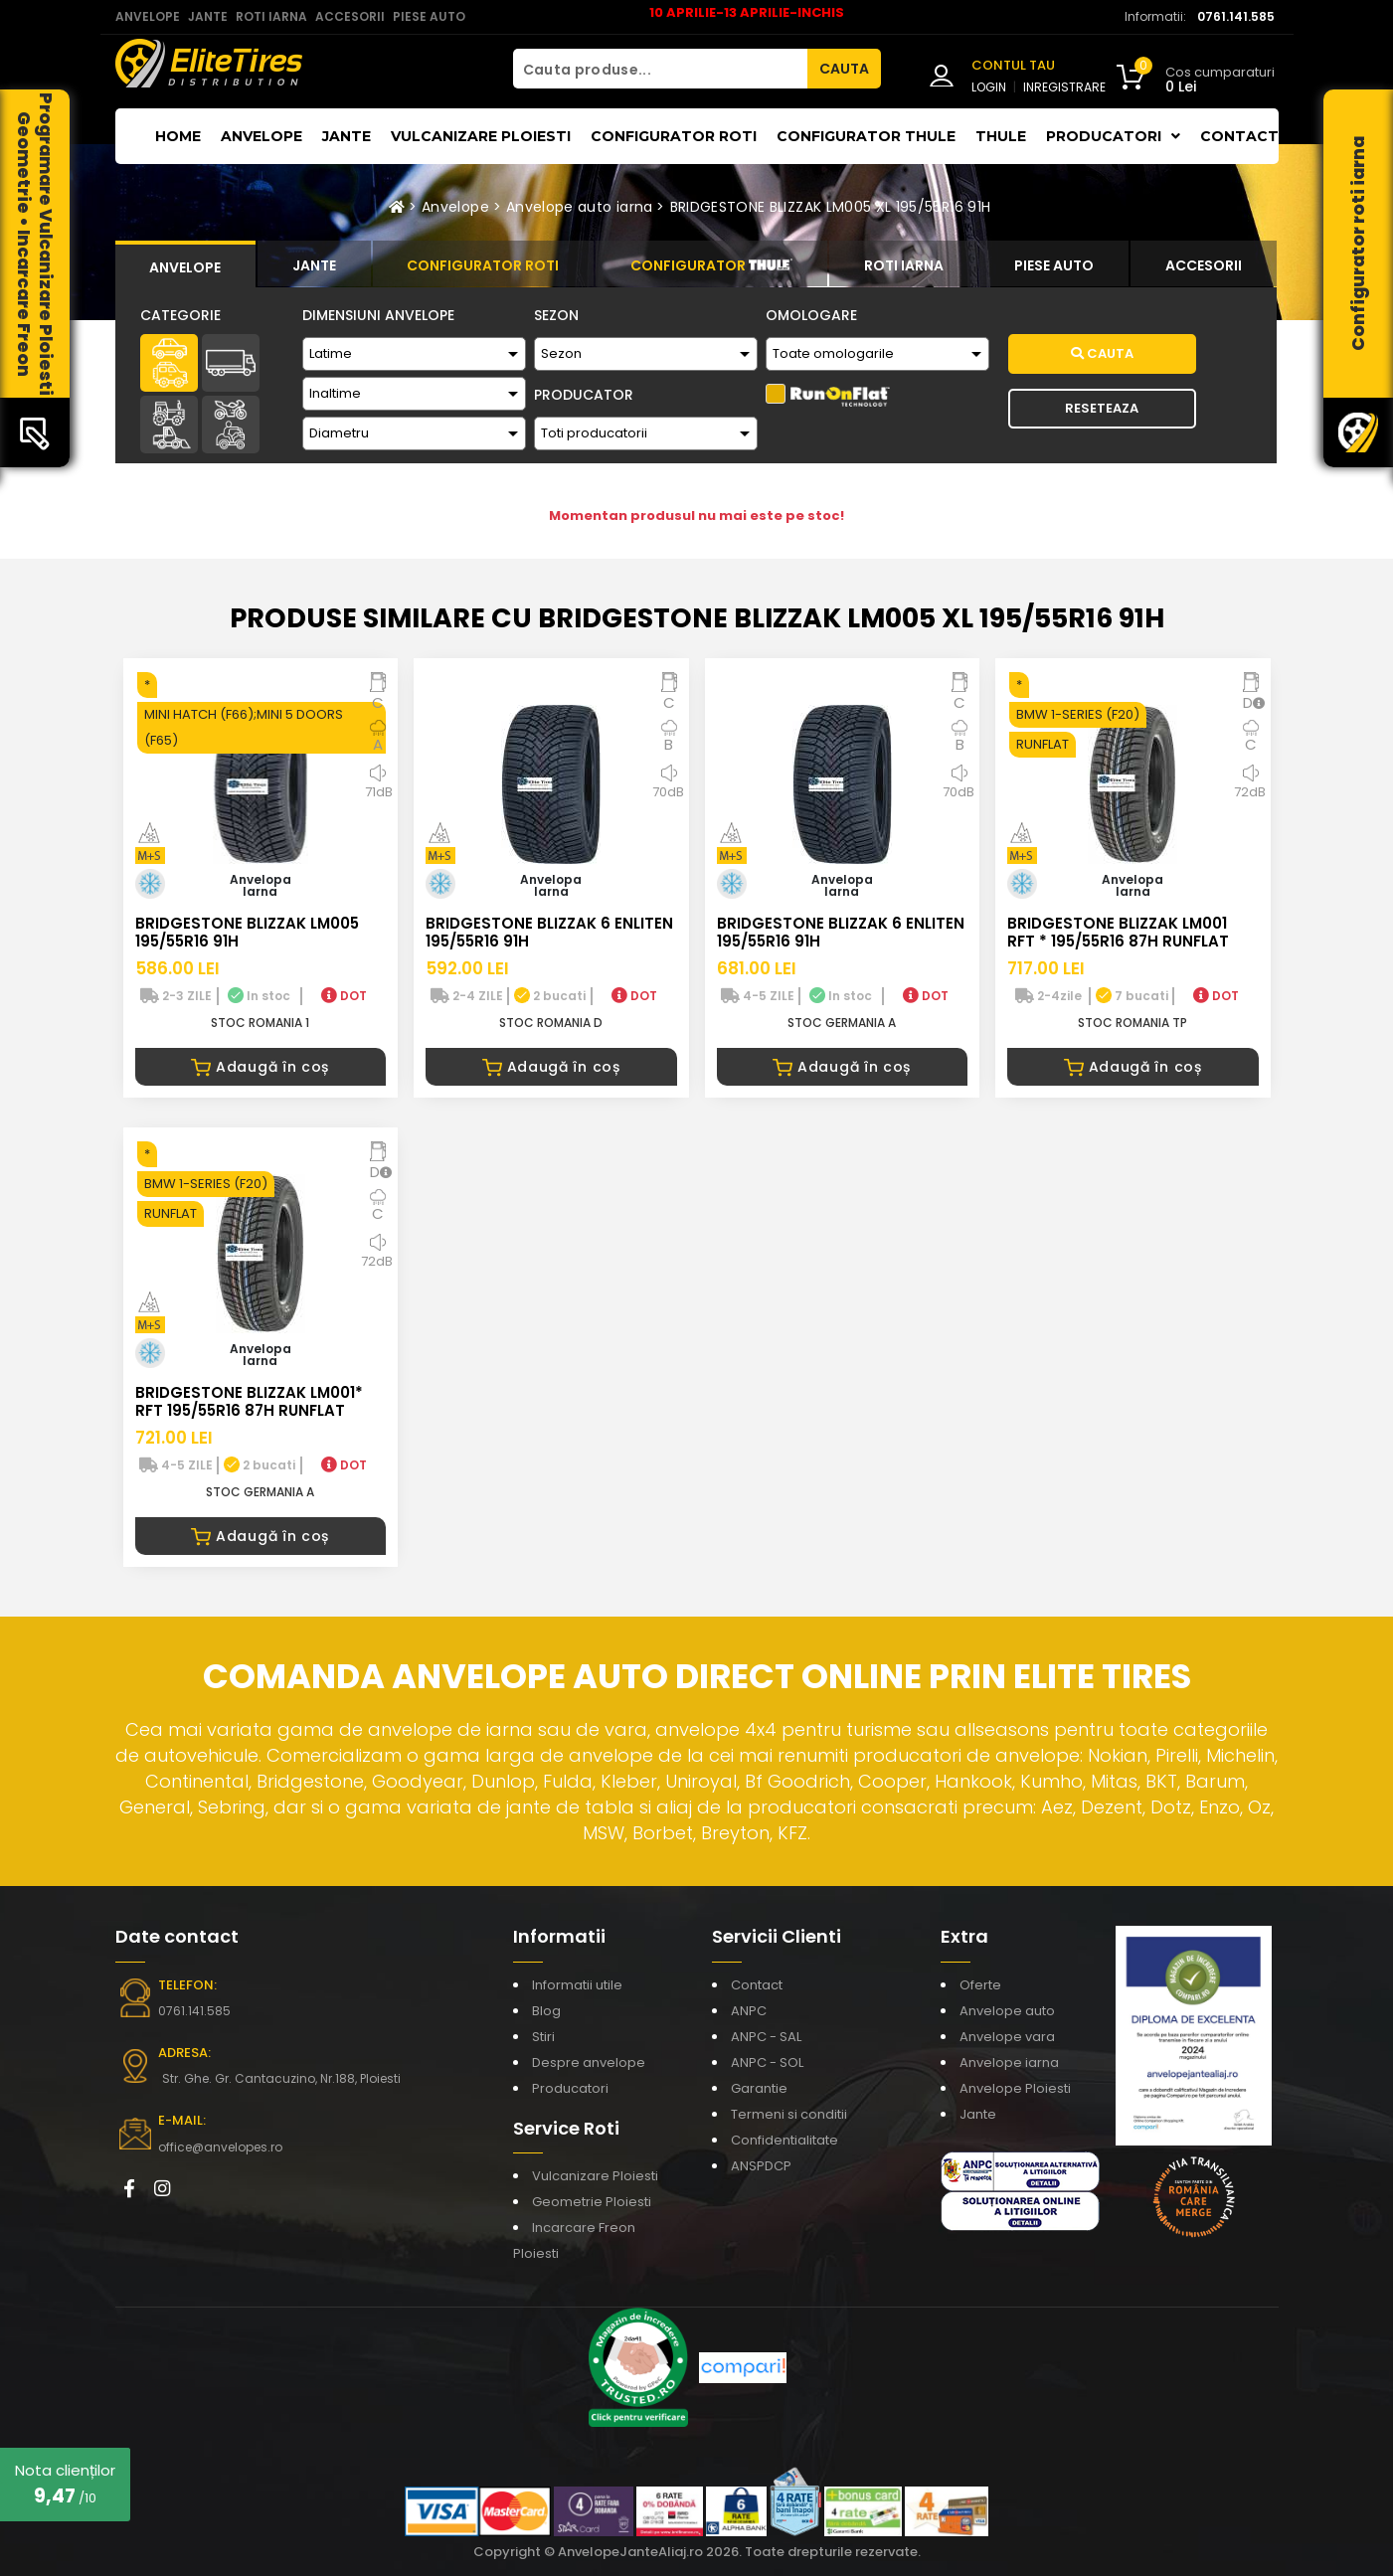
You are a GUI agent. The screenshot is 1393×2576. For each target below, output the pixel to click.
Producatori (570, 2088)
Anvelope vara (1007, 2036)
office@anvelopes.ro (220, 2147)
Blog (546, 2010)
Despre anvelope (588, 2062)
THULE (1000, 136)
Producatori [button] (1113, 136)
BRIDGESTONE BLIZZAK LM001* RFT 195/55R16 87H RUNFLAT (249, 1401)
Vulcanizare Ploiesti (481, 136)
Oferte (980, 1984)
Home (178, 136)
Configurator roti (674, 136)
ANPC (749, 2010)
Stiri (543, 2036)
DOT (344, 995)
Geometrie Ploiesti (591, 2201)
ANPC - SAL (766, 2036)
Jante (346, 136)
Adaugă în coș (260, 1067)
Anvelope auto (1007, 2010)
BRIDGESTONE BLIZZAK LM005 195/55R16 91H (247, 932)
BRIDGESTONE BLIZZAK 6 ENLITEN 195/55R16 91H (549, 932)
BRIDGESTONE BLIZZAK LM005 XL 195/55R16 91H (830, 207)
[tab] (186, 264)
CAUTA (844, 69)
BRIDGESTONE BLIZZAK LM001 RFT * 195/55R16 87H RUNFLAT (1118, 932)
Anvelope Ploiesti (1015, 2088)
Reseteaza (1101, 408)
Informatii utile (577, 1984)
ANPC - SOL (767, 2062)
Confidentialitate (784, 2140)
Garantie (759, 2088)
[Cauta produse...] (660, 68)
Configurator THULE (866, 136)
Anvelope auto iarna (579, 207)
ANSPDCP (761, 2165)
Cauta (1102, 353)
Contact (1239, 136)
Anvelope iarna (1009, 2062)
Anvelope (261, 136)
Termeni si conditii (789, 2114)
